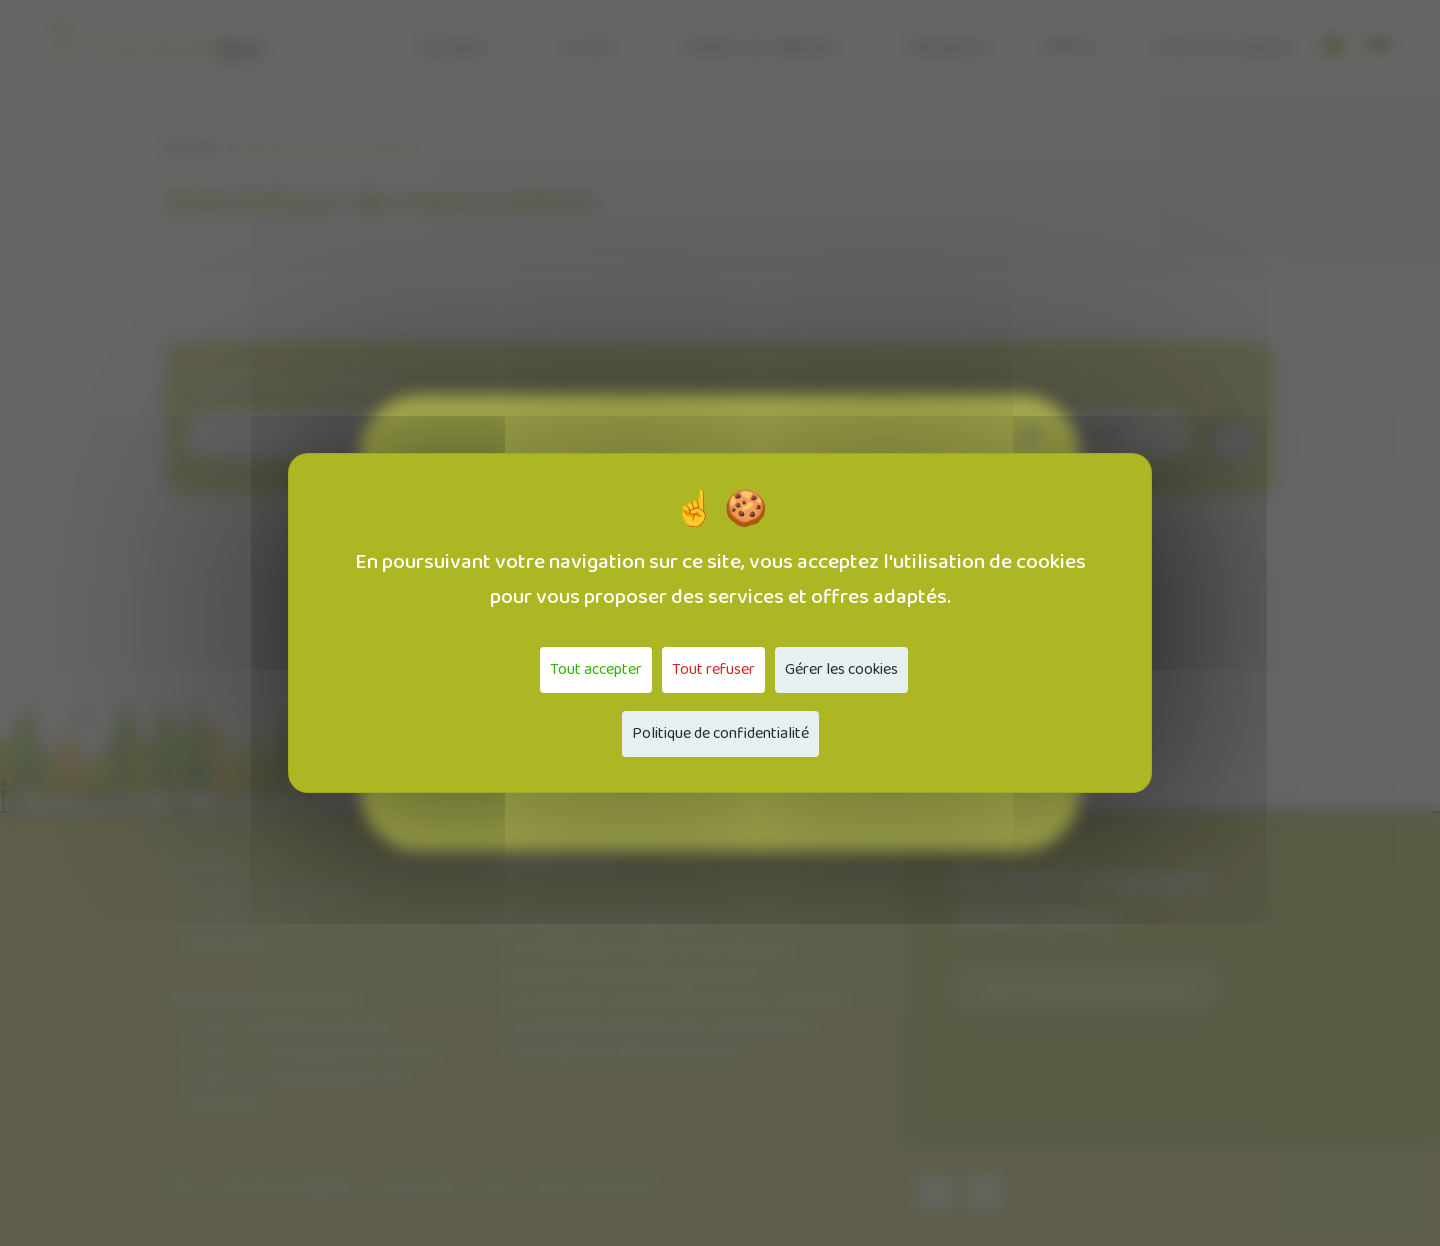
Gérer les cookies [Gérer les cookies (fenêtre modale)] (841, 669)
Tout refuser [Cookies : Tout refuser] (713, 669)
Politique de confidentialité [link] (720, 733)
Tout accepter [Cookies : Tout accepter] (596, 669)
